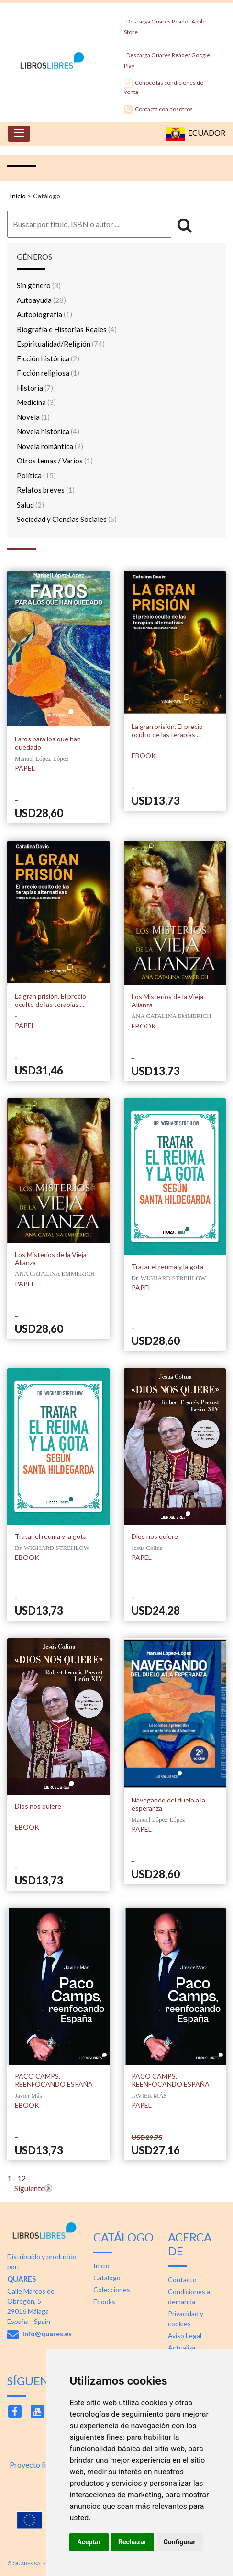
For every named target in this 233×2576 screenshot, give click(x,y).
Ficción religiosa (48, 373)
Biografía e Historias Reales (67, 329)
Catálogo (107, 2278)
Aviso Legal (184, 2336)
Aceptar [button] (89, 2542)
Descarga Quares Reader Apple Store (165, 23)
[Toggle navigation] (19, 134)
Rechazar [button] (132, 2542)
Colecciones (111, 2290)
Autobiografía (44, 314)
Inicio (18, 196)
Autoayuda (41, 300)
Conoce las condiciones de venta (163, 86)
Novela (33, 417)
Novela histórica (48, 431)
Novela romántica (50, 446)
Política (36, 475)
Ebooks (104, 2302)
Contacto (182, 2280)
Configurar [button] (180, 2542)
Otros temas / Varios (55, 460)
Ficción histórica (48, 358)
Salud (30, 504)
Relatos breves (46, 489)
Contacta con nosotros (158, 109)
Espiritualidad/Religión (61, 343)
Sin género (39, 285)
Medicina (36, 402)
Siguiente (29, 2188)
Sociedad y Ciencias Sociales (67, 519)
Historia (35, 387)
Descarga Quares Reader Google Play (167, 57)
